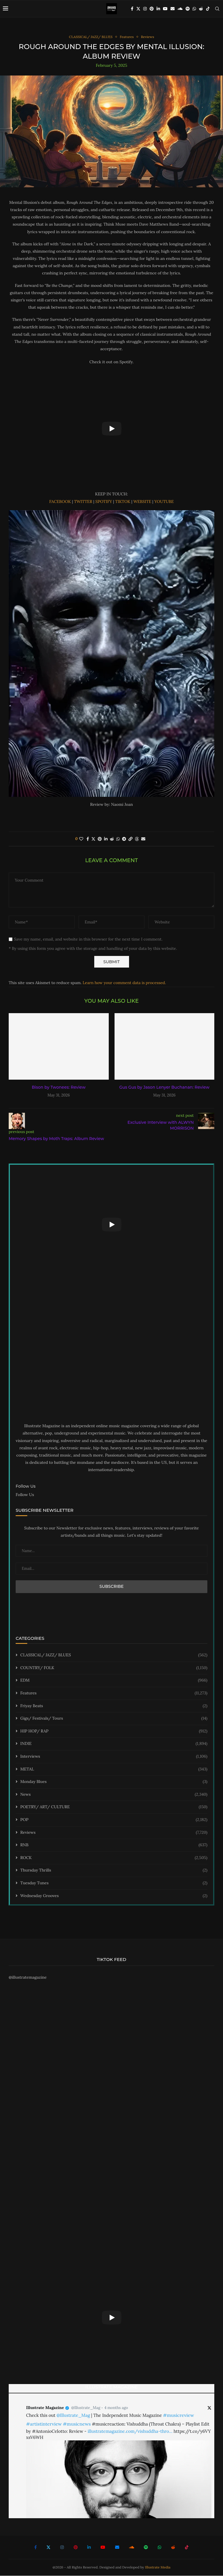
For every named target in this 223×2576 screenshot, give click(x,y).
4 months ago (116, 2408)
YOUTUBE (164, 501)
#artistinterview (44, 2424)
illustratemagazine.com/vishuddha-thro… (130, 2431)
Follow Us (25, 1495)
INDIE (113, 1744)
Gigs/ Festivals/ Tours (113, 1719)
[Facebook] (132, 8)
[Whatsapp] (194, 8)
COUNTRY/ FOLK (113, 1668)
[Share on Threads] (137, 839)
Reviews (113, 1833)
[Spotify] (188, 8)
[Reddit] (201, 8)
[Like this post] (81, 839)
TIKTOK (122, 501)
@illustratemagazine (28, 1977)
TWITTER (83, 501)
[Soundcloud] (180, 8)
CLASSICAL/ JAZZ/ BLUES (113, 1655)
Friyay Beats (113, 1706)
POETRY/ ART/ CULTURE (113, 1808)
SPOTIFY (103, 501)
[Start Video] (111, 429)
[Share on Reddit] (112, 839)
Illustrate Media (158, 2567)
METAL (113, 1770)
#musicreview (178, 2415)
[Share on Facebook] (87, 839)
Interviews (113, 1757)
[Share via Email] (143, 839)
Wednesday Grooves (113, 1896)
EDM (113, 1681)
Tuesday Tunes (113, 1883)
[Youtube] (165, 8)
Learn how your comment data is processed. (124, 983)
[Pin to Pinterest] (100, 839)
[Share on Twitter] (93, 839)
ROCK (113, 1858)
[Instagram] (145, 8)
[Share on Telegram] (124, 839)
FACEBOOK (60, 501)
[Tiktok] (208, 8)
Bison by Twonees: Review (59, 1087)
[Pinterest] (152, 8)
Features (113, 1693)
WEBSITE (142, 501)
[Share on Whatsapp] (118, 839)
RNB (113, 1845)
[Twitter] (138, 8)
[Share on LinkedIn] (106, 839)
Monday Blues (113, 1782)
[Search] (217, 8)
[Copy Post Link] (130, 839)
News (113, 1795)
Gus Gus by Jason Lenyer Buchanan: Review (164, 1087)
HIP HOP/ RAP (113, 1731)
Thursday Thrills (113, 1871)
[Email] (173, 8)
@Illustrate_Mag (85, 2408)
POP (113, 1820)
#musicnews (77, 2424)
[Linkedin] (158, 8)
